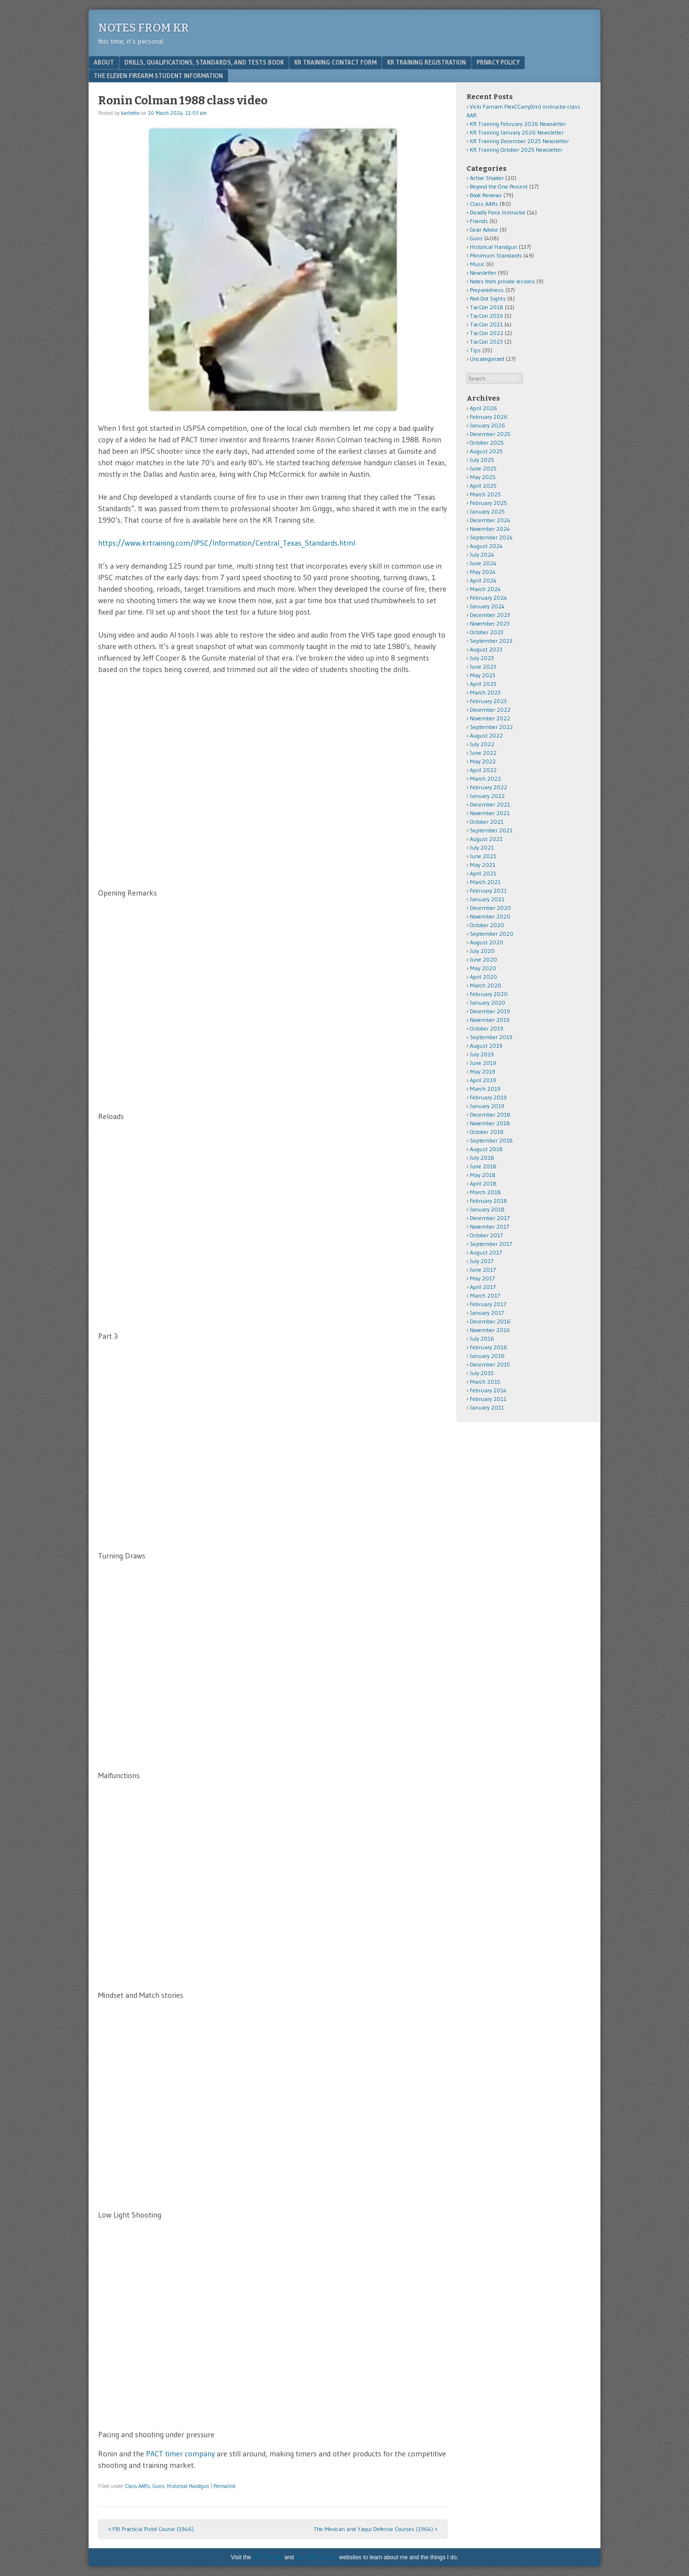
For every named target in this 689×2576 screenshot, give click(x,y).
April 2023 (483, 683)
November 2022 (490, 718)
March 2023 (485, 692)
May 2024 (483, 571)
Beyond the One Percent (499, 186)
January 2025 (487, 511)
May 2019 (482, 1071)
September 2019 (491, 1037)
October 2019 (486, 1028)
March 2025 (485, 494)
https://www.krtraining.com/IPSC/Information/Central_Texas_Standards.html (226, 543)
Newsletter (483, 272)
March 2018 (485, 1192)
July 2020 (482, 950)
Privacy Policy (498, 62)
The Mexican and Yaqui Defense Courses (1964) (375, 2528)
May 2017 (482, 1278)
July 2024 (482, 554)
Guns (158, 2486)
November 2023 (490, 623)
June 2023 (483, 666)
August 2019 (486, 1045)
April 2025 (483, 485)
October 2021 (486, 821)
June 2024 (483, 563)
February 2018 (488, 1200)
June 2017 (483, 1269)
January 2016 (487, 1355)
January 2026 (487, 425)
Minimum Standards (496, 255)
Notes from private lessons (502, 281)
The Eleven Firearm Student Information (158, 75)
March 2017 (485, 1295)
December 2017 (490, 1217)
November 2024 (490, 528)
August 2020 (486, 942)
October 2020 (487, 925)
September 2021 (491, 830)
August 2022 (486, 735)
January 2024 (487, 606)
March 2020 (485, 985)
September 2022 (491, 726)
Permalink (224, 2486)
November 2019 (490, 1019)
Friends (479, 220)
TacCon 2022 (486, 332)
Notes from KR (143, 27)
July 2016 (482, 1338)
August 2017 (486, 1252)
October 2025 (487, 442)
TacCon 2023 (486, 341)
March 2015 (485, 1381)
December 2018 (490, 1114)
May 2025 (483, 477)
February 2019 (488, 1097)
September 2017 (491, 1243)
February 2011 (488, 1398)
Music (477, 264)
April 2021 (483, 873)
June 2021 (483, 856)
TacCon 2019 (486, 315)
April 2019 (483, 1080)
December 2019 (490, 1011)
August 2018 (486, 1149)
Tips (475, 350)
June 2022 (483, 752)
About (104, 62)
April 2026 (483, 408)
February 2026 (489, 416)
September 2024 (491, 537)
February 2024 (488, 597)
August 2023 (486, 649)
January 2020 (487, 1002)
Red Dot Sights (488, 298)
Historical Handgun (188, 2486)
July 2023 (482, 657)
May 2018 (483, 1174)
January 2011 (487, 1407)
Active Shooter (487, 177)
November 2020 (490, 916)
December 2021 (490, 804)
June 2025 (483, 468)
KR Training (268, 2557)
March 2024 (485, 589)
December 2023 (490, 614)
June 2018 (483, 1166)
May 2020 (483, 968)
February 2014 (488, 1390)
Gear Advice (484, 229)
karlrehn (130, 113)
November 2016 (490, 1329)
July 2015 (482, 1373)
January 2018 (487, 1209)
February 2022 (488, 787)
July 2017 (481, 1261)
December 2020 (490, 907)
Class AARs (137, 2486)
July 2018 (482, 1157)
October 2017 (486, 1235)
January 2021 (487, 899)
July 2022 (482, 744)
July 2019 (482, 1054)
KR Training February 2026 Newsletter (518, 123)
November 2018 (490, 1123)
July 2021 (482, 847)
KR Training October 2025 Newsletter (516, 149)
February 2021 (488, 890)
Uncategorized (487, 358)
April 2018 (483, 1183)
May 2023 (482, 675)
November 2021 (490, 813)
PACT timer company (180, 2453)
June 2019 (483, 1062)
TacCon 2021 (486, 324)
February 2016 (488, 1347)
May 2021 (482, 864)
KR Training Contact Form (335, 62)
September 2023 (491, 640)
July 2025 (482, 459)
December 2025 (490, 433)
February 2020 (489, 993)
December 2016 (490, 1321)
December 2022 (490, 709)
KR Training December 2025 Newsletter (519, 141)
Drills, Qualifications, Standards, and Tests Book (204, 62)
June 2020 (483, 959)
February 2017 (488, 1304)
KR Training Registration (426, 62)
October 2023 (486, 632)
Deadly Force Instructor (497, 212)
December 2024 (490, 520)
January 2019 (487, 1105)
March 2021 (485, 881)
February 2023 (488, 701)
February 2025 (488, 502)
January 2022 (487, 795)
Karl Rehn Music (317, 2557)
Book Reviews (486, 195)
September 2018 (491, 1140)
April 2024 (483, 580)
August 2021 (486, 838)
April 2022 (483, 769)
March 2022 (485, 778)
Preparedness (487, 289)
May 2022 (483, 761)
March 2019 (485, 1088)
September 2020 (491, 933)
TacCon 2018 (486, 307)
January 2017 (487, 1312)
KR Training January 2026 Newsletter (517, 132)
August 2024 (486, 545)
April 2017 (483, 1286)
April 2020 (483, 976)
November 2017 (489, 1226)
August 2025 (486, 451)
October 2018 (487, 1131)
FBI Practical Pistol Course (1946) (151, 2528)
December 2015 (490, 1364)
